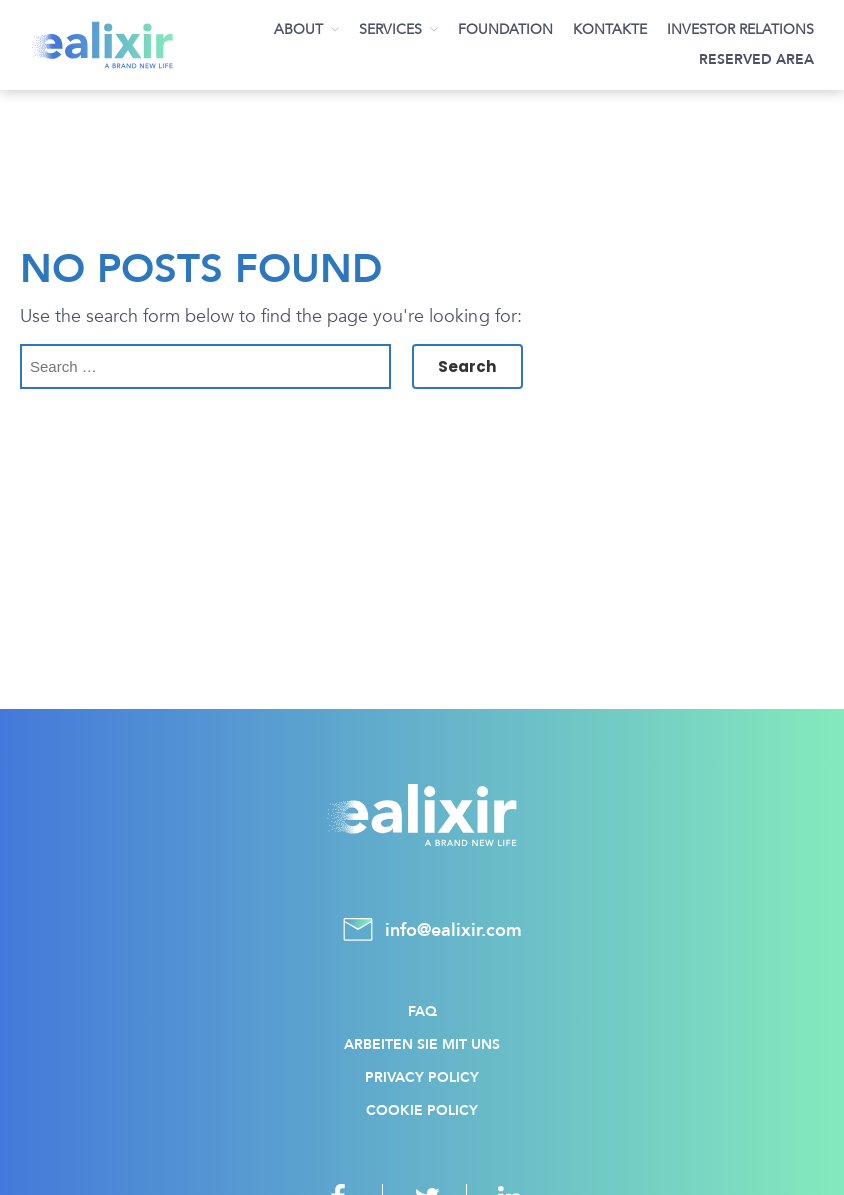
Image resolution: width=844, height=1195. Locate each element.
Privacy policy (422, 1077)
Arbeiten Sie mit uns (422, 1044)
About (298, 29)
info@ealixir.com (422, 930)
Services (390, 29)
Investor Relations (740, 29)
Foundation (505, 29)
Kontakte (610, 29)
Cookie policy (422, 1110)
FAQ (422, 1011)
